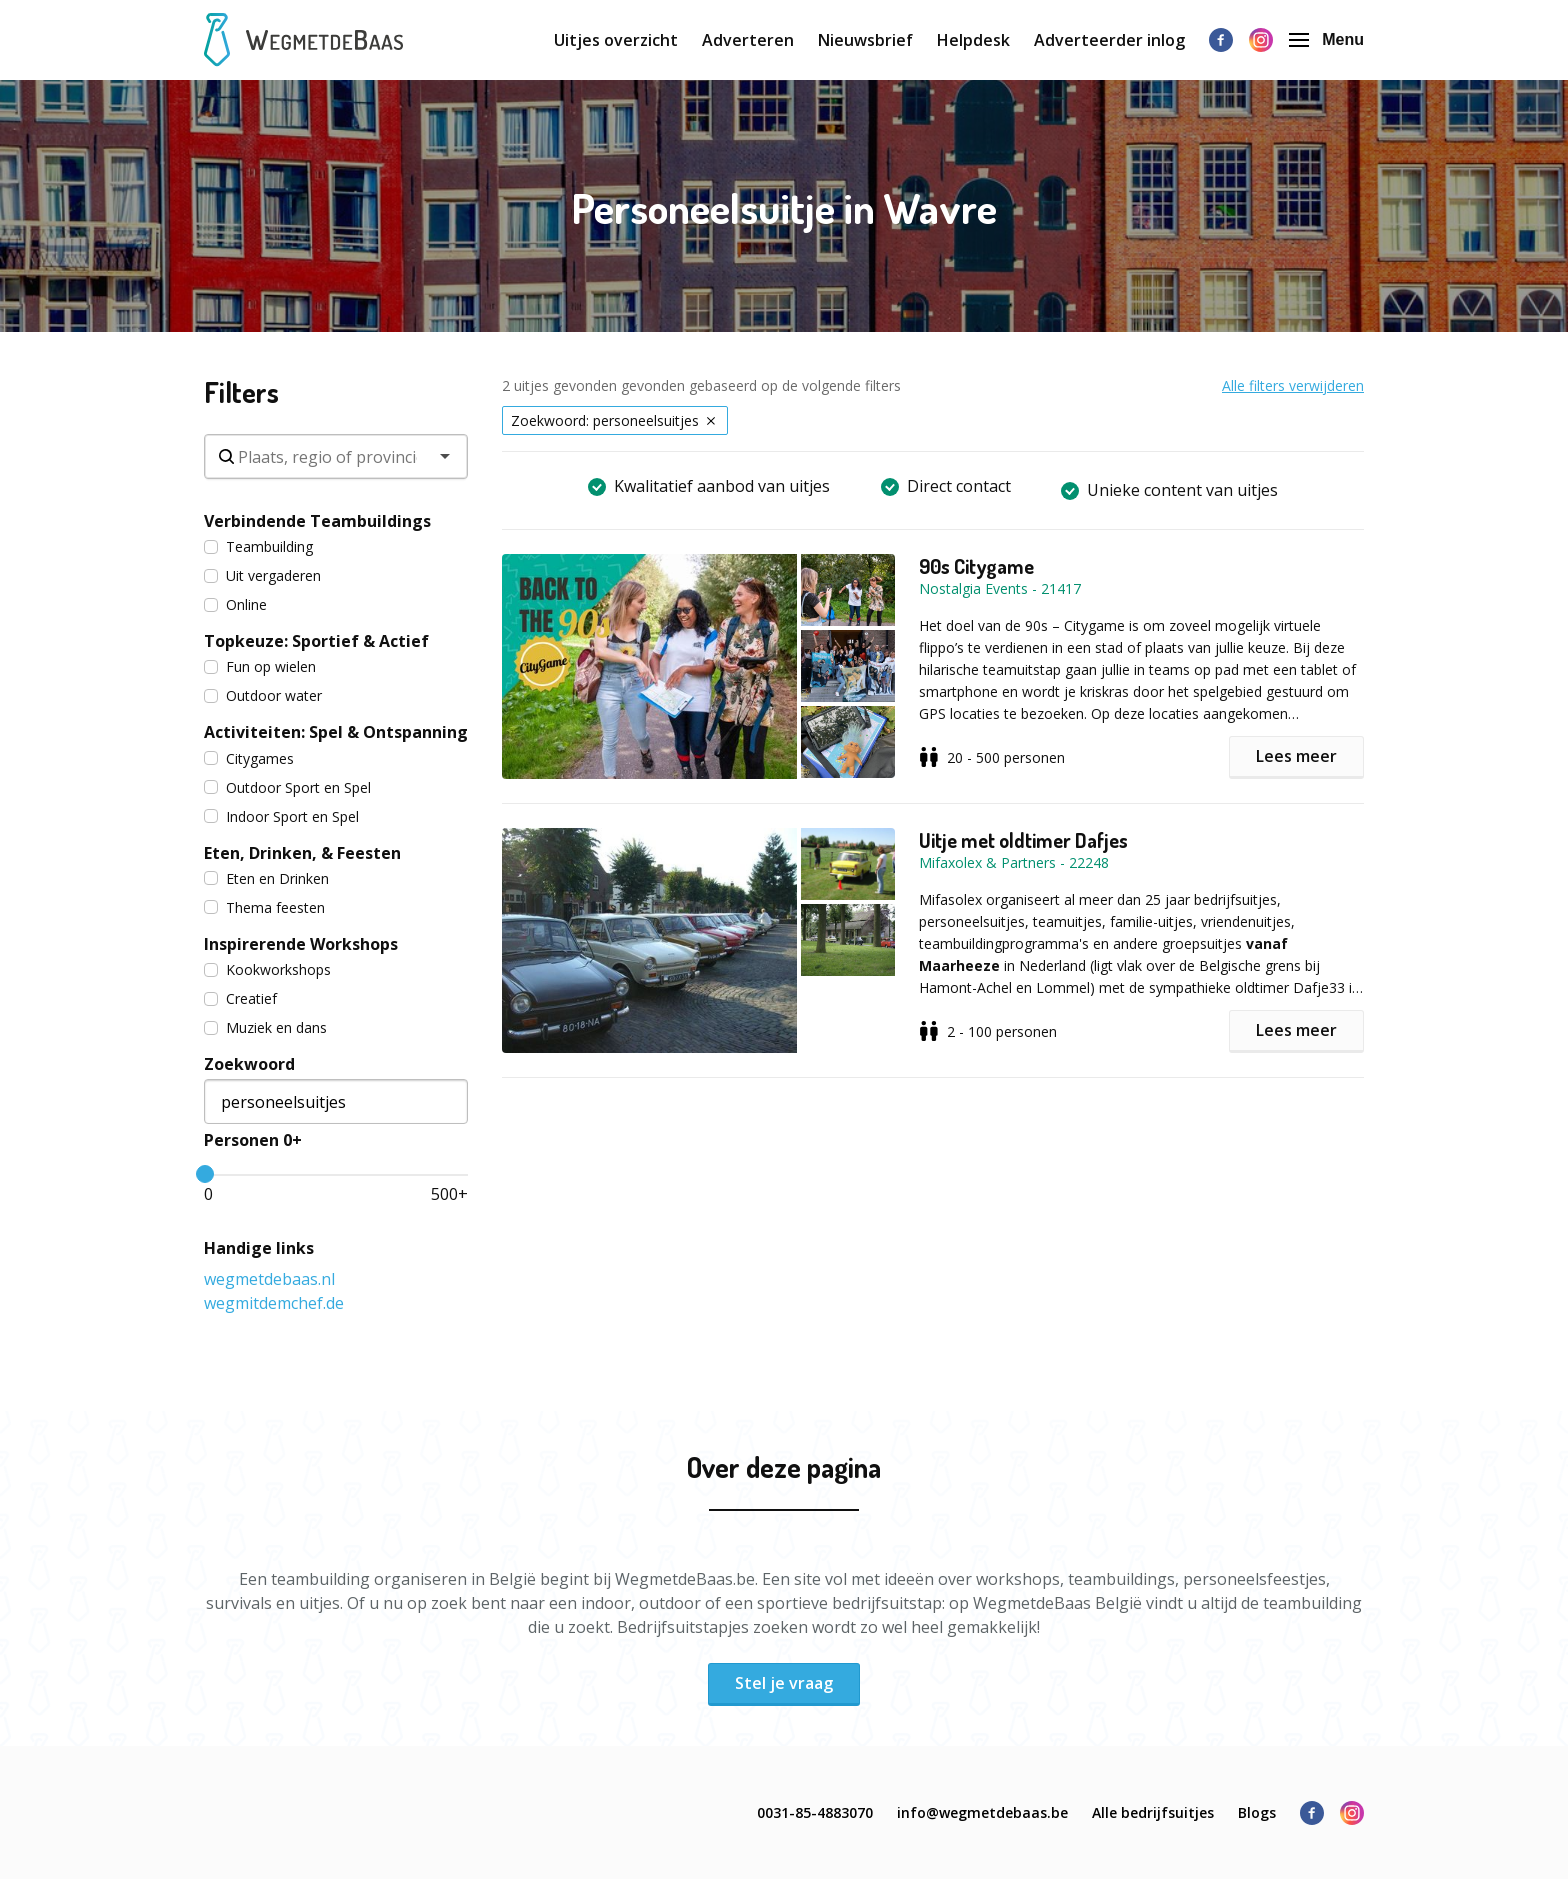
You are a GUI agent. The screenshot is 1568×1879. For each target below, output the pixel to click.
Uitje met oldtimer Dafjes (1023, 840)
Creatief (240, 998)
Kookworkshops (267, 969)
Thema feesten (264, 907)
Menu (1326, 39)
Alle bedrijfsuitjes (1153, 1812)
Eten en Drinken (266, 878)
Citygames (249, 758)
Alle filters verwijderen (1293, 385)
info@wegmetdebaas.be (982, 1812)
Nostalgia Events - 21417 (1000, 588)
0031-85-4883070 (815, 1812)
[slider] (205, 1174)
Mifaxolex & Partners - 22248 (1014, 862)
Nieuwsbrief (865, 40)
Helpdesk (973, 40)
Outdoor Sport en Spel (287, 787)
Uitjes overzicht (616, 40)
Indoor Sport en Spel (281, 816)
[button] (710, 666)
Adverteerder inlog (1109, 40)
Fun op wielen (260, 666)
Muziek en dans (265, 1027)
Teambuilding (258, 546)
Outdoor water (263, 695)
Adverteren (748, 40)
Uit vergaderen (262, 575)
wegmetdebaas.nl (269, 1279)
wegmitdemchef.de (274, 1303)
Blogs (1257, 1812)
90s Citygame (976, 566)
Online (235, 604)
